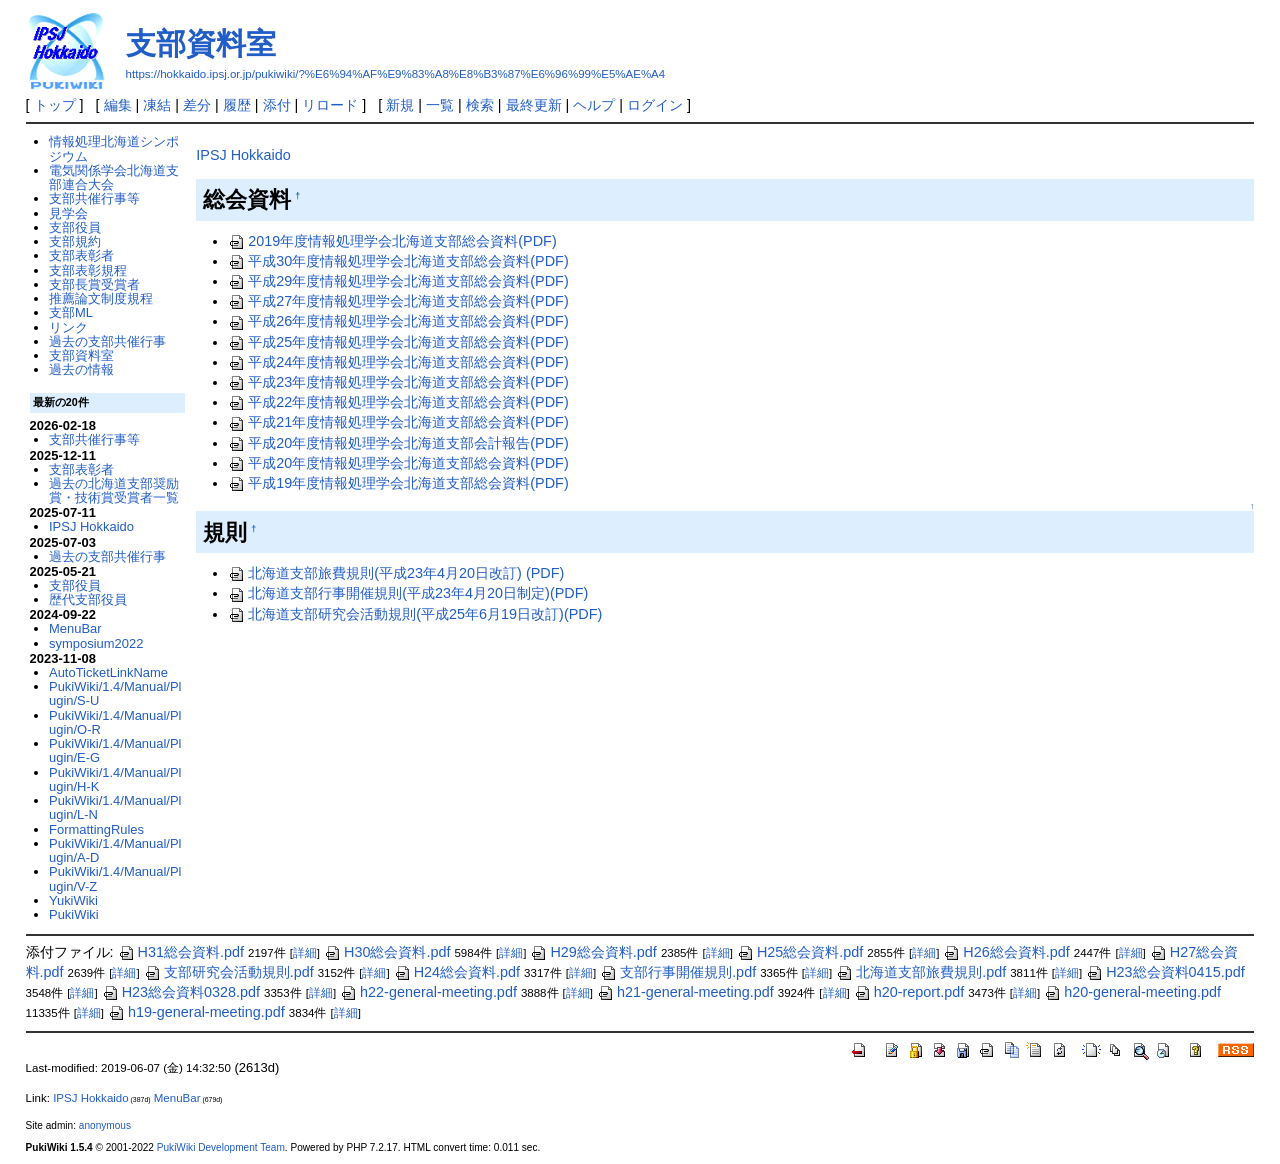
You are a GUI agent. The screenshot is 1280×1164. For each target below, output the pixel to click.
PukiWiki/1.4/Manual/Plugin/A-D (115, 850)
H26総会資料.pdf (1006, 952)
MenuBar (75, 628)
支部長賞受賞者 (94, 284)
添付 (277, 105)
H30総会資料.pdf (387, 952)
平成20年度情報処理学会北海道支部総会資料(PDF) (398, 463)
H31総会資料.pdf (181, 952)
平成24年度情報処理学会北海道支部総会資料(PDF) (398, 362)
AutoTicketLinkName (108, 672)
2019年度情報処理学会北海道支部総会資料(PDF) (392, 241)
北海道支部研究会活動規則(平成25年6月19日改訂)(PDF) (415, 614)
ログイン (655, 105)
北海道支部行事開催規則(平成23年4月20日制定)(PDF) (408, 593)
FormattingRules (96, 829)
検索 (480, 105)
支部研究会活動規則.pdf (229, 972)
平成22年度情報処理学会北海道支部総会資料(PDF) (398, 402)
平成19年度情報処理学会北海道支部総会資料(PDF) (398, 483)
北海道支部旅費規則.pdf (921, 972)
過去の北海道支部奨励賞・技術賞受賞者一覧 (114, 490)
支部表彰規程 (88, 270)
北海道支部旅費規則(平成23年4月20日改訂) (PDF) (396, 573)
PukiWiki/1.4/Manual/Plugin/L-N (115, 807)
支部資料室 (201, 43)
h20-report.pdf (909, 992)
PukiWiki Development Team (221, 1147)
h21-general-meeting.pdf (685, 992)
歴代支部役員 (88, 599)
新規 (400, 105)
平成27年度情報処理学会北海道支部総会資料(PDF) (398, 301)
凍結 (157, 105)
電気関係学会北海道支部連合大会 (114, 177)
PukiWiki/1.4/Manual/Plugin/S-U (115, 693)
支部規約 (75, 241)
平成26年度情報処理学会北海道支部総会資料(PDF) (398, 321)
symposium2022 (96, 643)
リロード (330, 105)
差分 (197, 105)
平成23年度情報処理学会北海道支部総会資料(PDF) (398, 382)
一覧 (440, 105)
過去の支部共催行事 (107, 341)
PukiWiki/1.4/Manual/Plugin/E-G (115, 750)
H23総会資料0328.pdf (181, 992)
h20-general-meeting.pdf (1132, 992)
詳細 (305, 953)
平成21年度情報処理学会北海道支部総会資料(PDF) (398, 422)
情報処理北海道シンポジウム (114, 148)
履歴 (237, 105)
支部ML (71, 312)
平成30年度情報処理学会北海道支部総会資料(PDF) (398, 261)
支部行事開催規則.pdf (678, 972)
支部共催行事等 (94, 198)
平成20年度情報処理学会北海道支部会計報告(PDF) (398, 443)
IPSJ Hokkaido (243, 155)
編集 (118, 105)
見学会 (68, 213)
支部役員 (75, 227)
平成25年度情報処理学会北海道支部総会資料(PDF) (398, 342)
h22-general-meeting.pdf (428, 992)
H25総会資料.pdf (800, 952)
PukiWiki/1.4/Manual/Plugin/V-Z (115, 878)
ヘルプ (594, 105)
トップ (55, 105)
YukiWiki (73, 900)
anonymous (105, 1125)
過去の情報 (81, 369)
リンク (68, 327)
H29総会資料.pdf (593, 952)
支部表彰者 (81, 255)
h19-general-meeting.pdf (196, 1012)
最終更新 (534, 105)
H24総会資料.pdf (457, 972)
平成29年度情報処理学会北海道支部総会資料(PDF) (398, 281)
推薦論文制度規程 (101, 298)
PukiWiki (74, 914)
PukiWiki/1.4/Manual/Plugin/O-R (115, 722)
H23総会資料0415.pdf (1165, 972)
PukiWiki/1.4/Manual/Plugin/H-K (115, 779)
